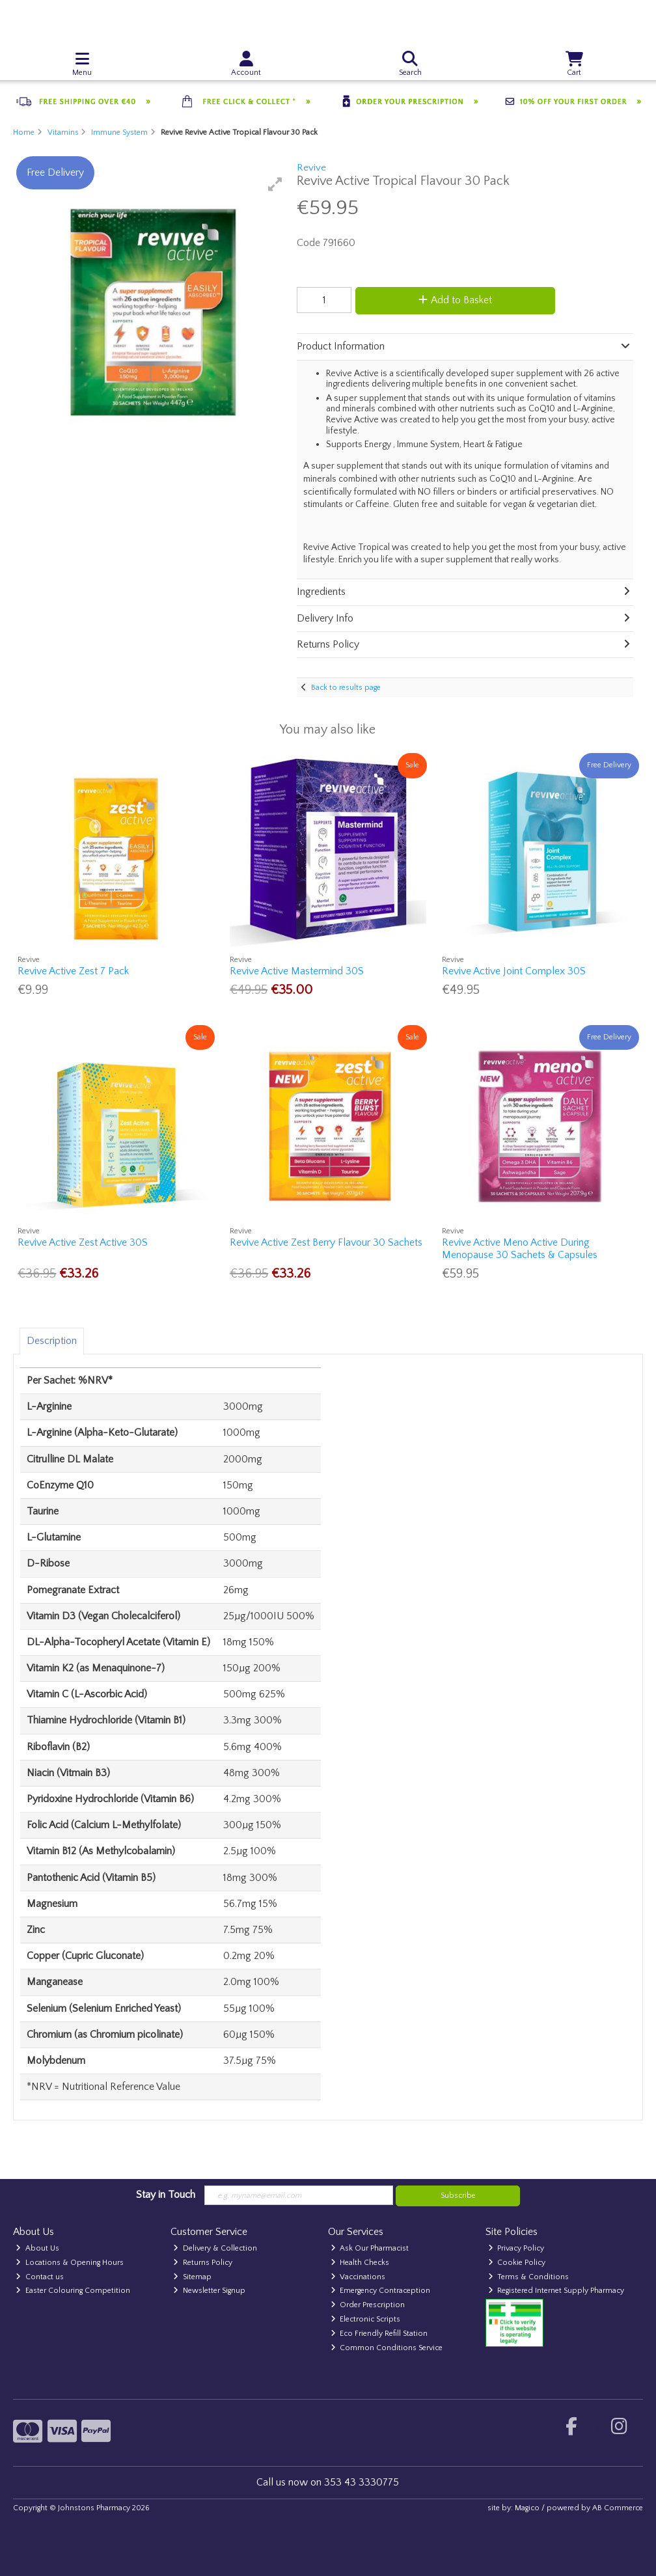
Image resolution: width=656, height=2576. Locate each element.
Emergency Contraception (381, 2290)
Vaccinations (358, 2277)
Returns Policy (202, 2262)
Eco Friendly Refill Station (379, 2333)
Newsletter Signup (209, 2290)
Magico (527, 2508)
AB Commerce (617, 2508)
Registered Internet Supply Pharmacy (556, 2290)
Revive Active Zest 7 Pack (73, 971)
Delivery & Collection (215, 2248)
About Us (37, 2248)
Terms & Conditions (528, 2277)
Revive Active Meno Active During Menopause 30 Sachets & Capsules (519, 1249)
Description (52, 1341)
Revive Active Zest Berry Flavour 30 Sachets (326, 1242)
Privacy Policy (516, 2248)
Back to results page (346, 687)
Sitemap (192, 2277)
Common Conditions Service (387, 2348)
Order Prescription (368, 2305)
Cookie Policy (517, 2262)
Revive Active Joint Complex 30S (514, 971)
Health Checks (360, 2262)
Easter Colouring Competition (73, 2290)
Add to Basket (455, 300)
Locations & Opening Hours (70, 2262)
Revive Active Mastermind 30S (297, 971)
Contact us (40, 2277)
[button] (275, 184)
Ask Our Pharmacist (370, 2248)
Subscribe (458, 2195)
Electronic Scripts (366, 2319)
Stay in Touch (165, 2194)
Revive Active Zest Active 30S (83, 1242)
